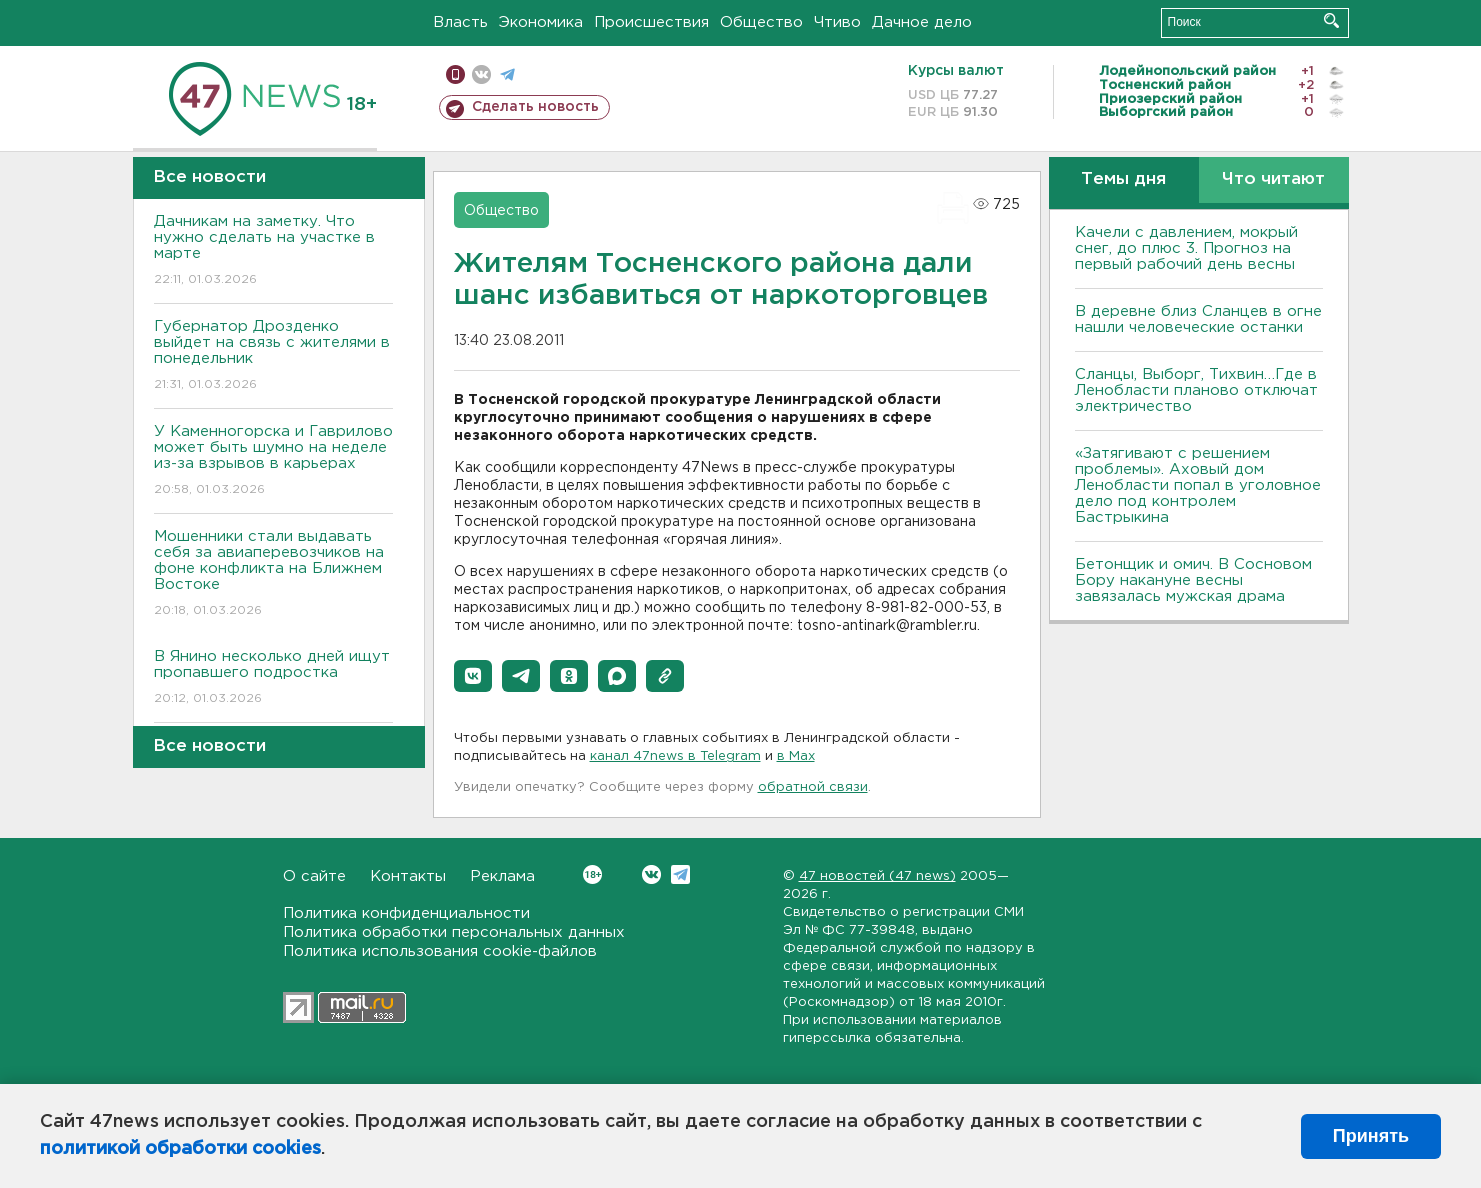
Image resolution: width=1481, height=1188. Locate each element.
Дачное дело (922, 22)
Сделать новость (535, 107)
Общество (761, 22)
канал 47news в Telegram (675, 756)
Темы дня (1123, 179)
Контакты (408, 876)
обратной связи (813, 787)
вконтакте (481, 74)
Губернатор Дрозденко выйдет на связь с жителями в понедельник (273, 356)
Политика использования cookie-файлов (440, 951)
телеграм (507, 74)
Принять (1371, 1136)
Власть (460, 22)
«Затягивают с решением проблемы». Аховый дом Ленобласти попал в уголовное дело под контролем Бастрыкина (1198, 485)
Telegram (680, 874)
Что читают (1273, 179)
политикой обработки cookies (180, 1149)
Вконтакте (592, 874)
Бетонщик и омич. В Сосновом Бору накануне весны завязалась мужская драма (1193, 580)
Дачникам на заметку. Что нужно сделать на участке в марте (273, 251)
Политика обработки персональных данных (454, 932)
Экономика (541, 22)
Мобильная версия (455, 74)
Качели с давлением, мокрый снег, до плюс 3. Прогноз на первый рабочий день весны (1186, 248)
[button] (473, 676)
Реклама (502, 876)
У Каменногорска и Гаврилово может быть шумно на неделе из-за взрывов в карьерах (273, 461)
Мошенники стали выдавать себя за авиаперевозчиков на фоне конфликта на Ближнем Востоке (273, 574)
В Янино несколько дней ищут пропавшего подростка (273, 678)
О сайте (314, 876)
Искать (1331, 20)
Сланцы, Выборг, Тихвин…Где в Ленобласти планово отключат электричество (1196, 390)
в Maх (796, 756)
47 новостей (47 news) (877, 876)
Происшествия (651, 22)
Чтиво (837, 22)
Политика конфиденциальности (406, 913)
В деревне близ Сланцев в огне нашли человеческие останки (1198, 319)
